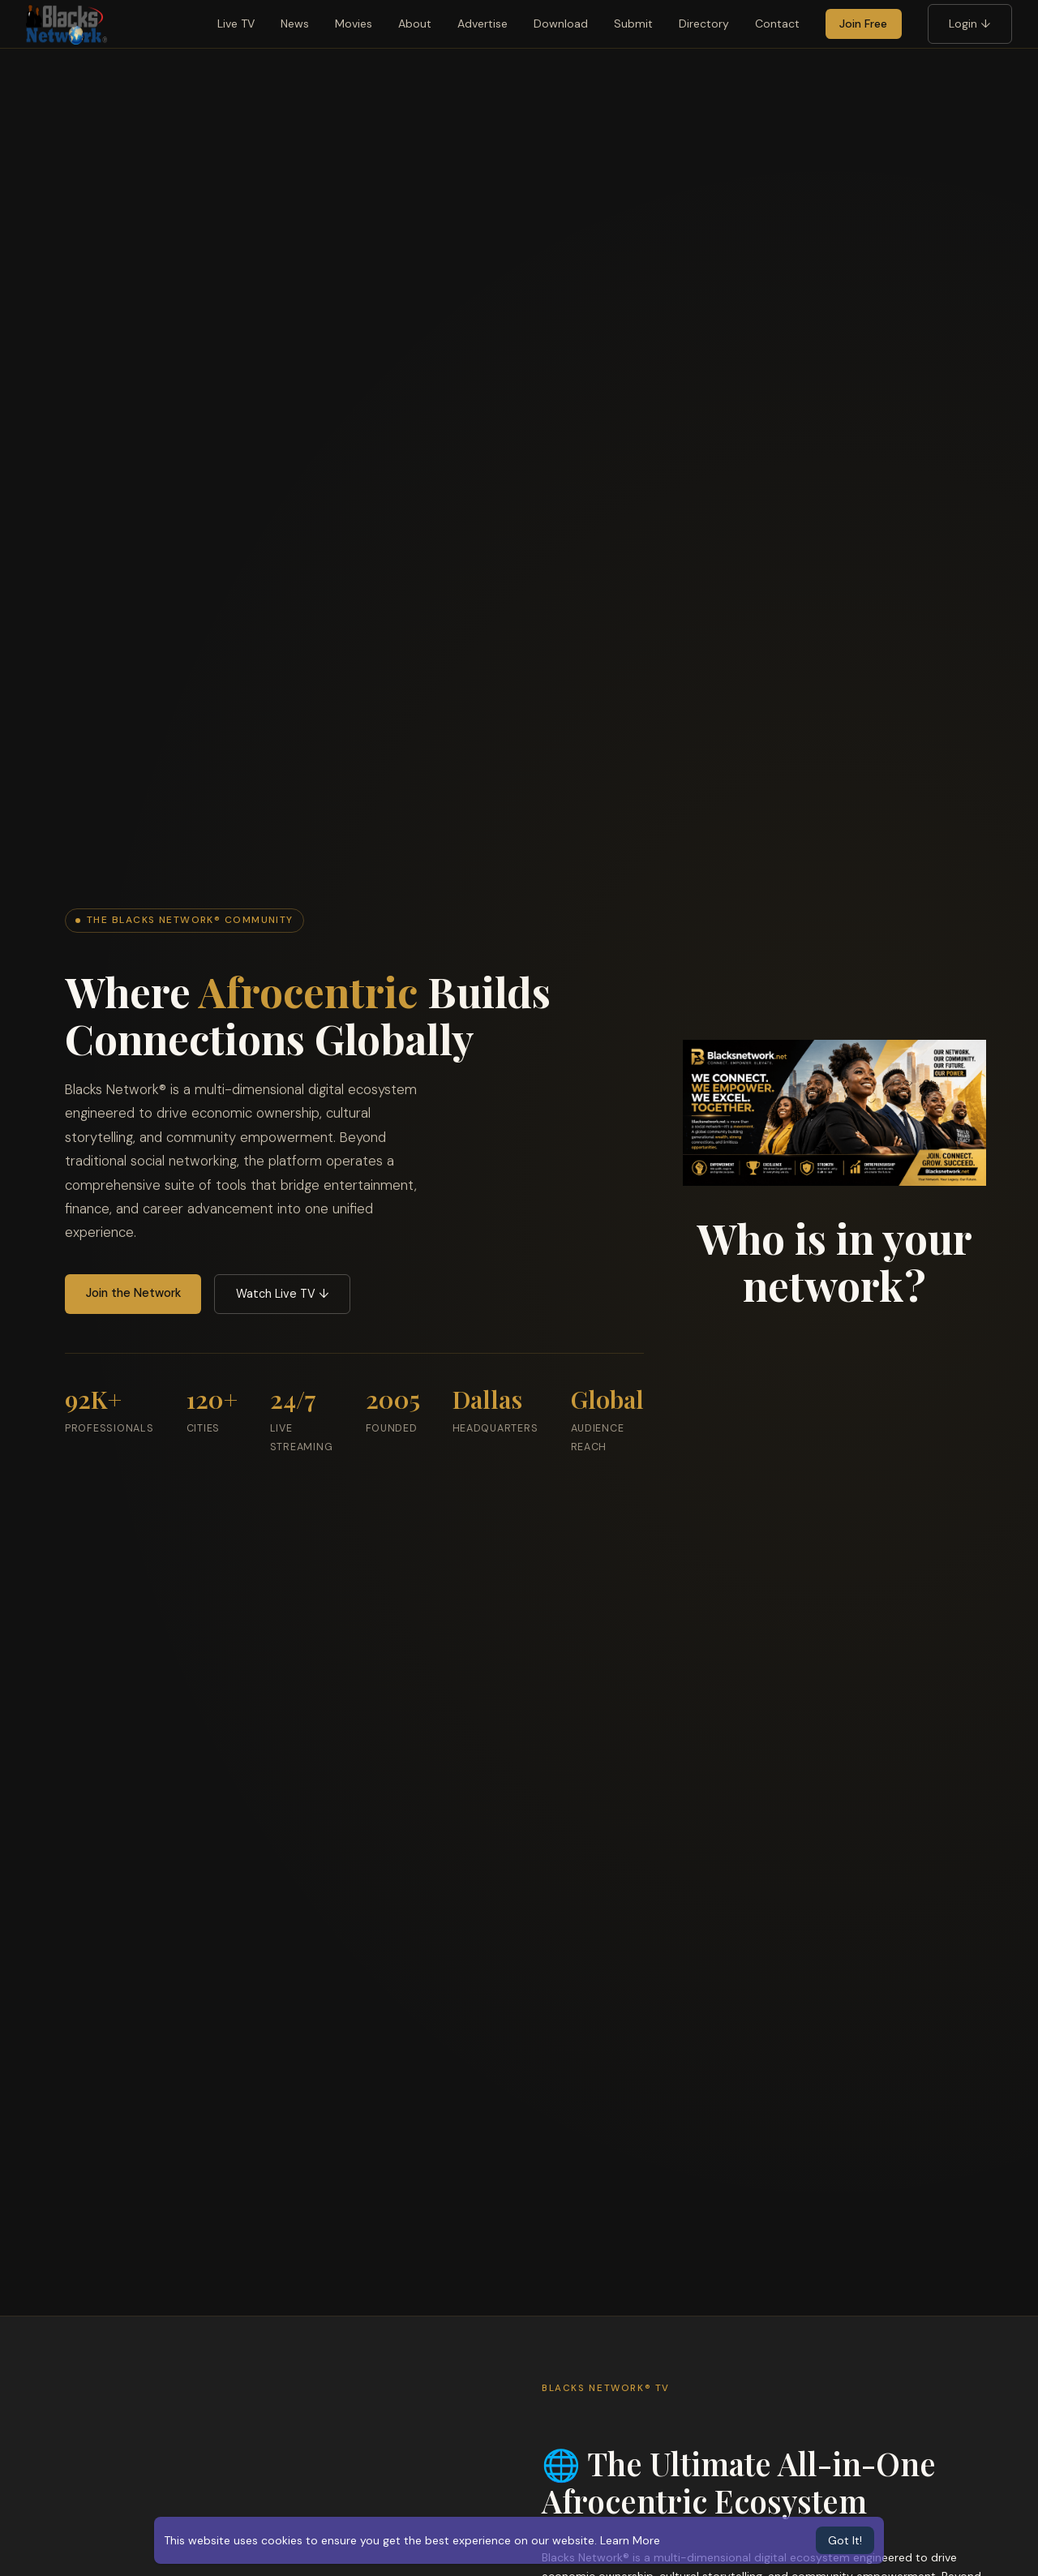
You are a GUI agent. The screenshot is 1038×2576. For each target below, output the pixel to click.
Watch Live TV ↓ (282, 1293)
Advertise (482, 23)
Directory (704, 23)
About (414, 23)
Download (561, 23)
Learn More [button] (630, 2540)
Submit (633, 23)
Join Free (863, 23)
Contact (777, 23)
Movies (353, 23)
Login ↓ (969, 23)
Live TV (236, 23)
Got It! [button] (845, 2540)
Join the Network (133, 1293)
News (295, 23)
